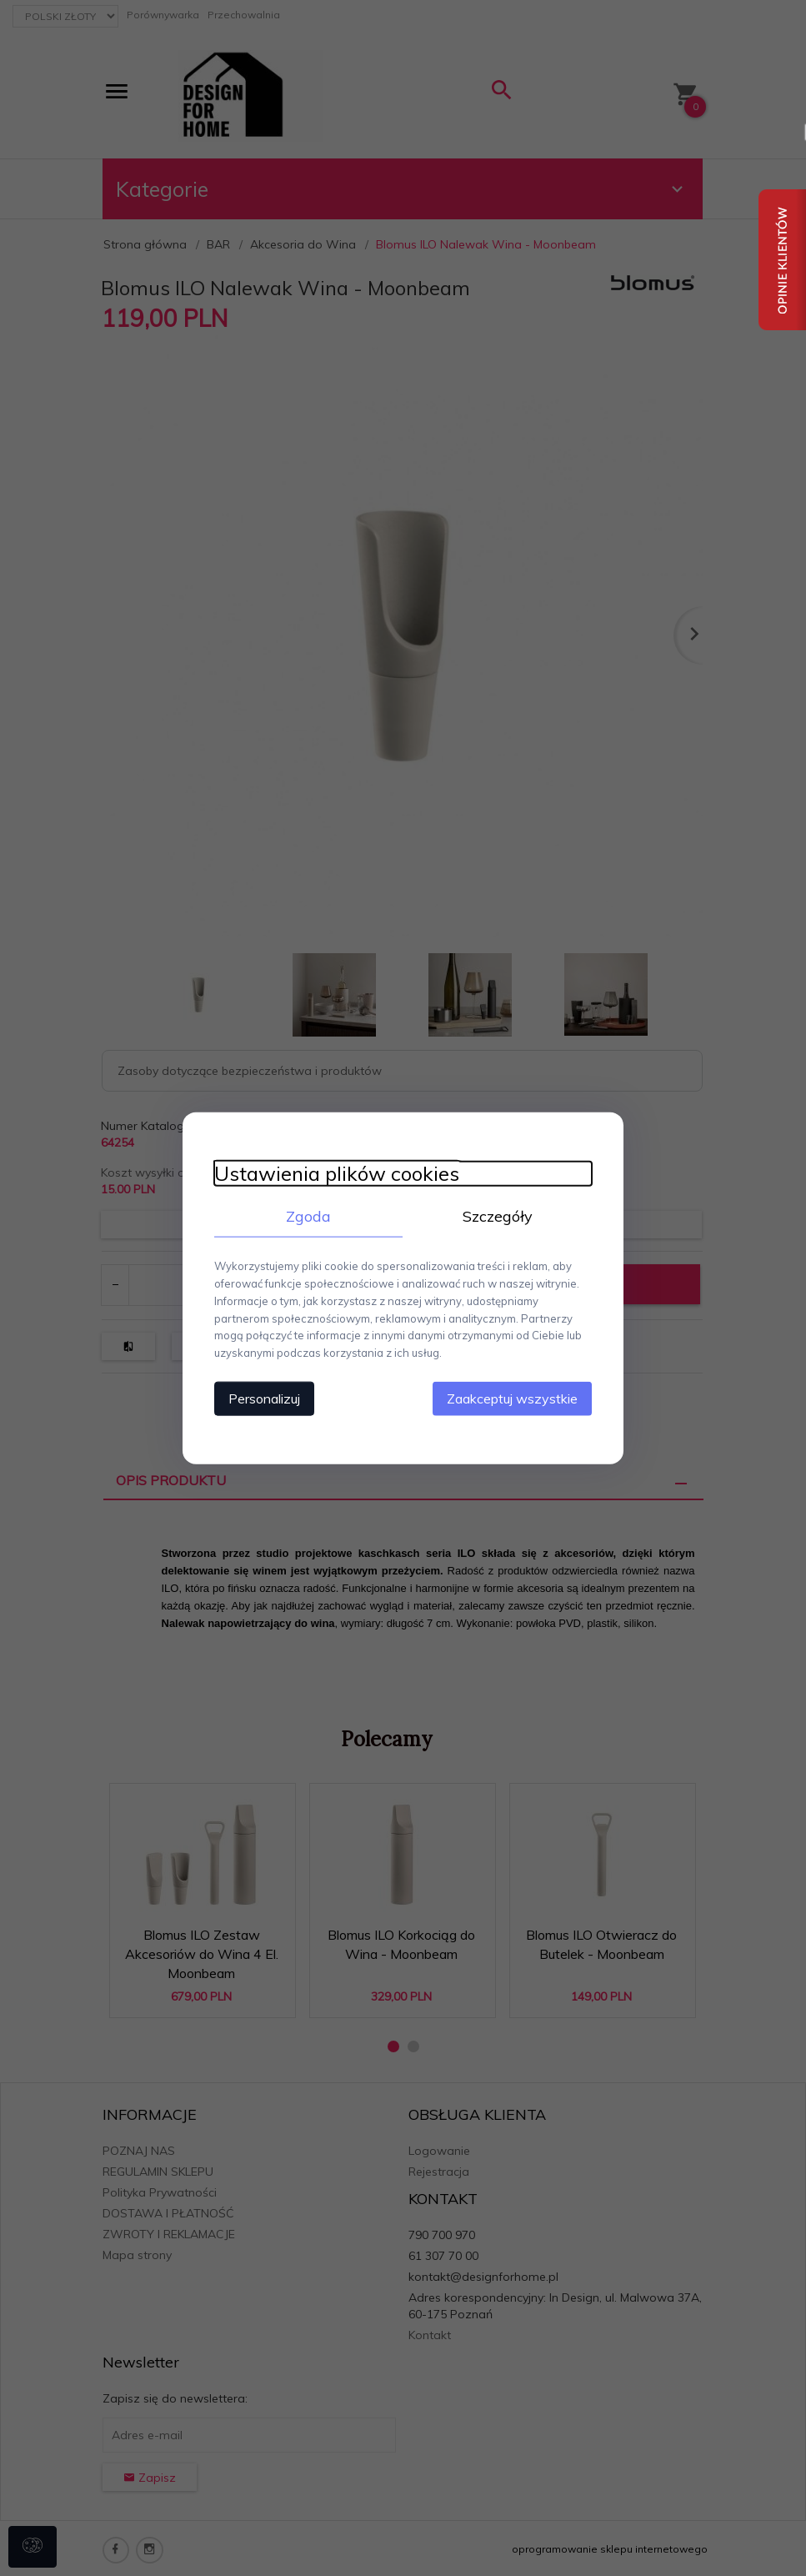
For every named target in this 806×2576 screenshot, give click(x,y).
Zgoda (307, 1215)
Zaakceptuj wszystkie (515, 1397)
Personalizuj (262, 1397)
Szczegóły (499, 1215)
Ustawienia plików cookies (334, 1173)
